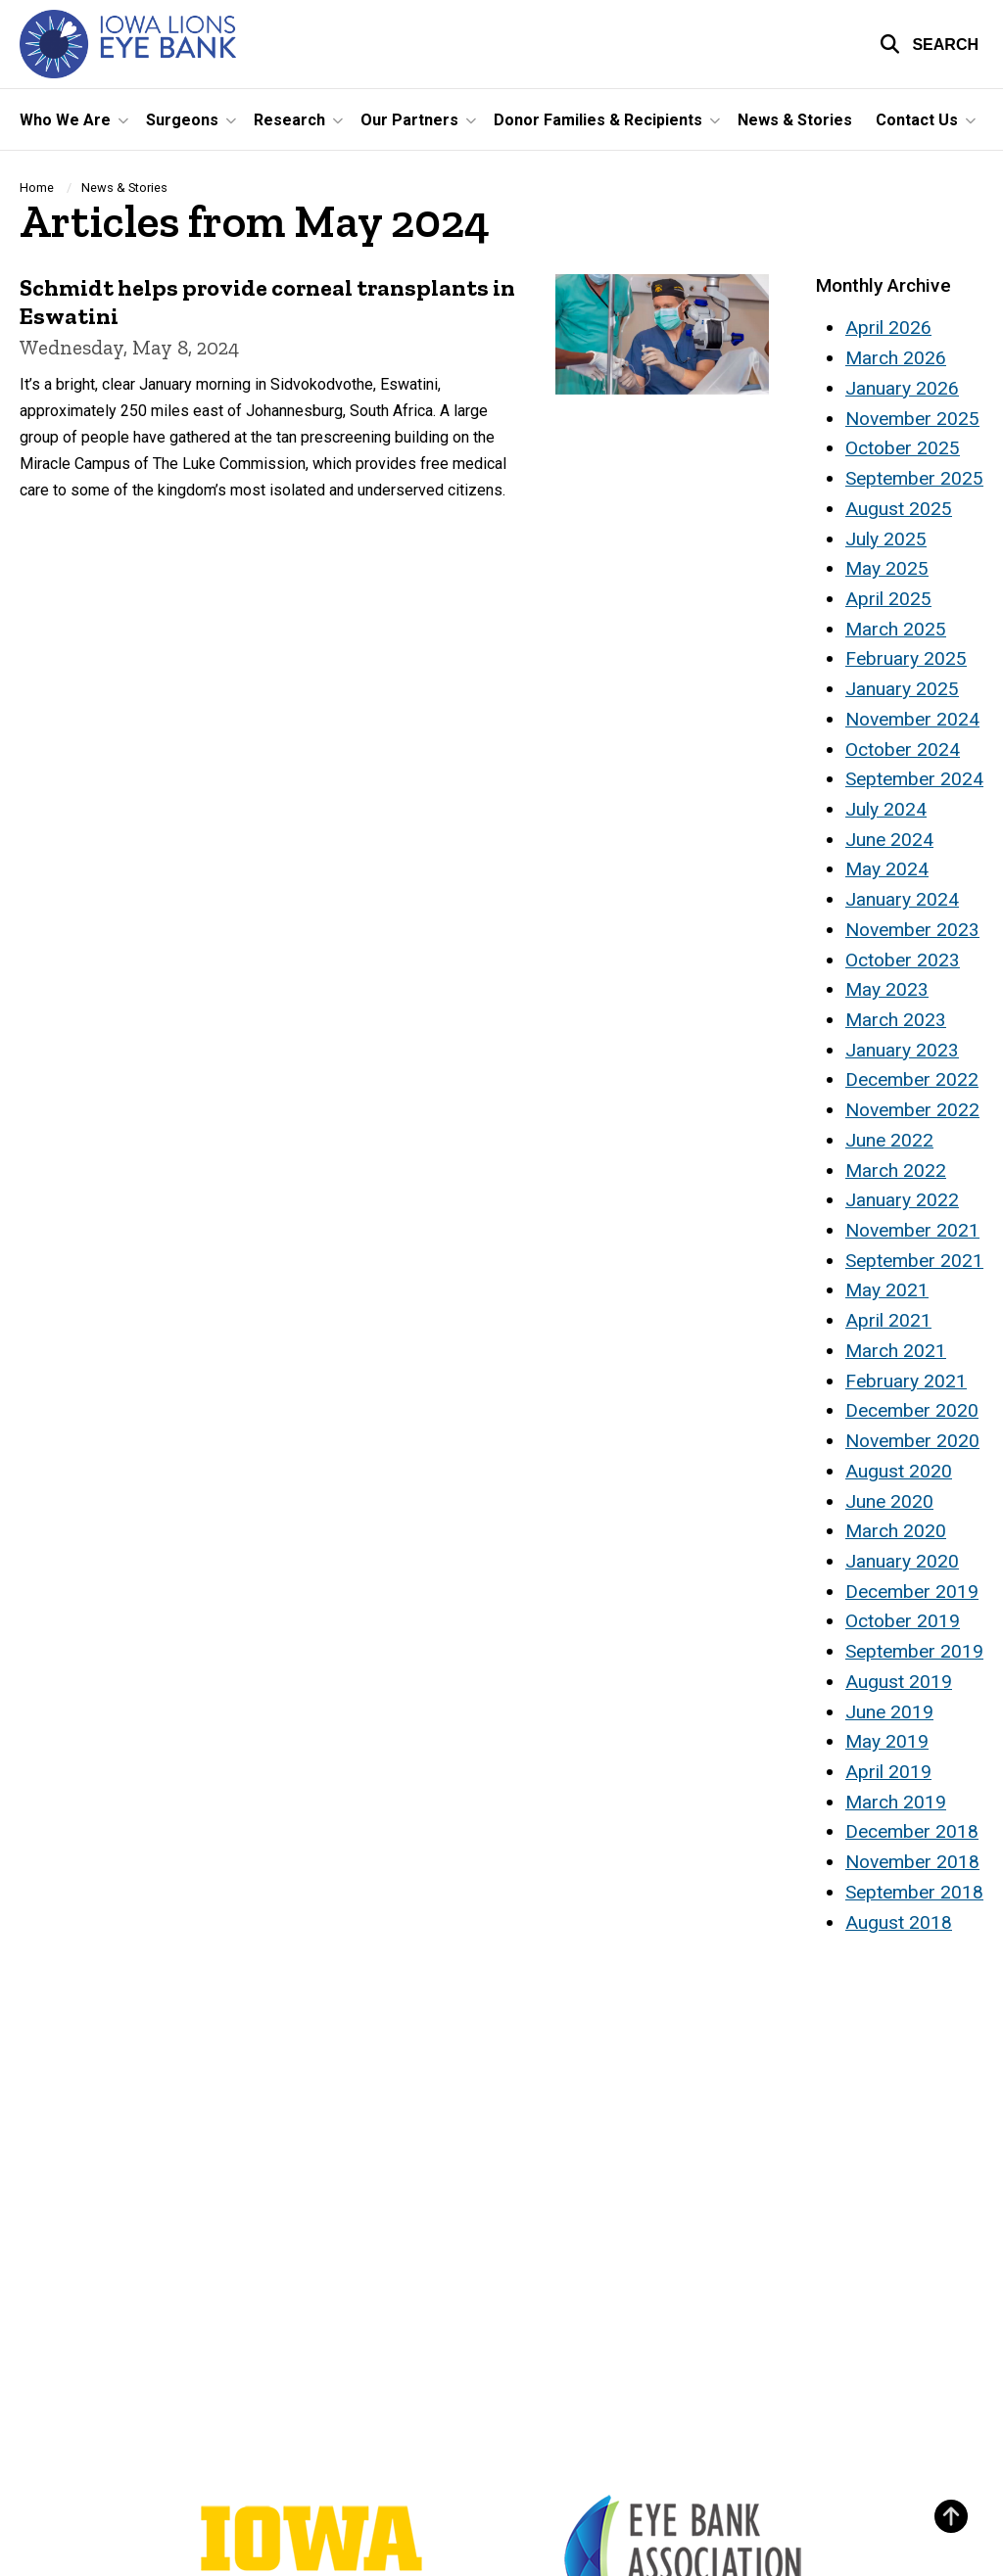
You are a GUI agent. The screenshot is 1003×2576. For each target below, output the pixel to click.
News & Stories (795, 120)
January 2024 (902, 899)
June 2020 (889, 1501)
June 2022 (889, 1140)
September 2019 (914, 1651)
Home (37, 187)
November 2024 (912, 719)
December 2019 (912, 1591)
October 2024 (902, 749)
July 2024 (886, 809)
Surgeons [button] (182, 120)
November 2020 (912, 1440)
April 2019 (888, 1771)
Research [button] (289, 120)
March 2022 (895, 1170)
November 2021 (912, 1230)
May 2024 (887, 869)
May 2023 (887, 989)
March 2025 (895, 629)
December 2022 (912, 1079)
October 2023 (902, 960)
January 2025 (902, 689)
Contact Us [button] (917, 120)
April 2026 (888, 327)
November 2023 (912, 929)
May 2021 (887, 1290)
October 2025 (902, 448)
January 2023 (902, 1050)
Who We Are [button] (65, 120)
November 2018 (912, 1861)
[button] (929, 44)
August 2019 (898, 1681)
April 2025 (888, 598)
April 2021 (888, 1320)
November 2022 (912, 1110)
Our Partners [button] (409, 120)
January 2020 (902, 1561)
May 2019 (887, 1741)
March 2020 (895, 1531)
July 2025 (886, 539)
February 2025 (906, 658)
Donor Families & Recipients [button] (598, 120)
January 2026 (902, 388)
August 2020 (898, 1471)
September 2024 (914, 779)
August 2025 (898, 508)
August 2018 (898, 1922)
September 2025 (914, 478)
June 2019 (889, 1712)
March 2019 (895, 1802)
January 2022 (902, 1200)
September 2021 (914, 1260)
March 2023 (895, 1019)
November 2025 (912, 418)
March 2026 (895, 358)
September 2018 (914, 1892)
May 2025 (887, 568)
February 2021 (906, 1381)
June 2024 (889, 839)
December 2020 (912, 1410)
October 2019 (902, 1621)
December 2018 (912, 1831)
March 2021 (895, 1350)
